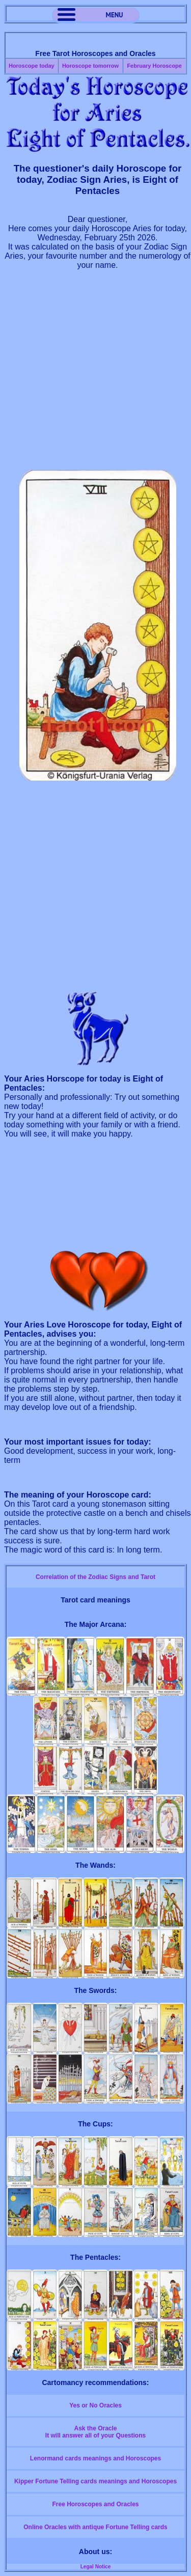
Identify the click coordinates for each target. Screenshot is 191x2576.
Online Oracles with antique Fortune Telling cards (95, 2527)
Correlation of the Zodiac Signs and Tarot (95, 1577)
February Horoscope (154, 66)
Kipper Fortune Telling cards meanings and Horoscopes (95, 2481)
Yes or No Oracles (95, 2405)
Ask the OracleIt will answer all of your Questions (95, 2432)
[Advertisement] (95, 374)
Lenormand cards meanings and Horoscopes (95, 2458)
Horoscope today (31, 66)
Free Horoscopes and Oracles (95, 2504)
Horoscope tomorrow (90, 66)
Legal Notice (95, 2566)
